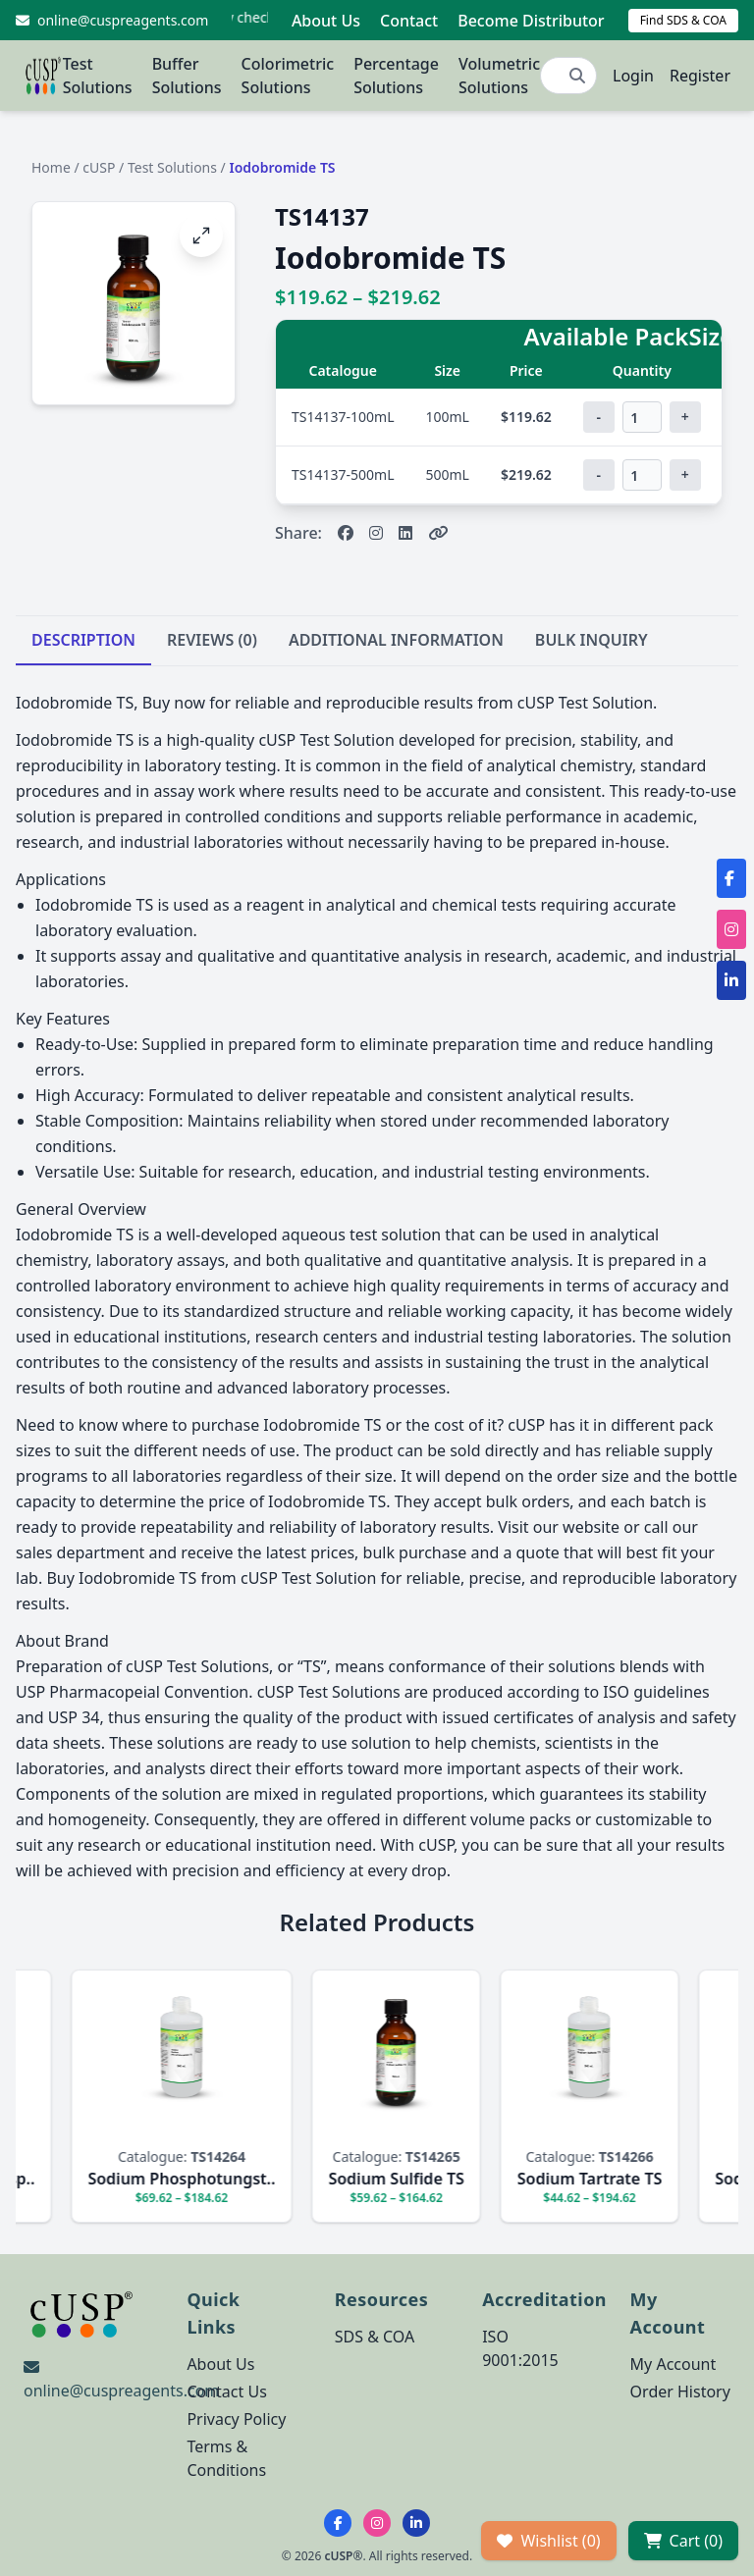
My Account (673, 2364)
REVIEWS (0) (212, 640)
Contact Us (226, 2391)
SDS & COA (374, 2336)
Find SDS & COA (683, 20)
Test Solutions (98, 75)
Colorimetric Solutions (288, 75)
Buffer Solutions (187, 75)
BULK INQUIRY (591, 640)
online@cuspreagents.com (121, 2390)
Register (700, 75)
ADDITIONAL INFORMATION (396, 640)
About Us (326, 20)
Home (51, 167)
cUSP (98, 167)
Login (633, 75)
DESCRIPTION (83, 640)
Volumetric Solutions (499, 75)
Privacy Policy (236, 2419)
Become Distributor (531, 20)
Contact (409, 20)
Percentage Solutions (396, 75)
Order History (680, 2391)
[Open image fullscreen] (201, 235)
